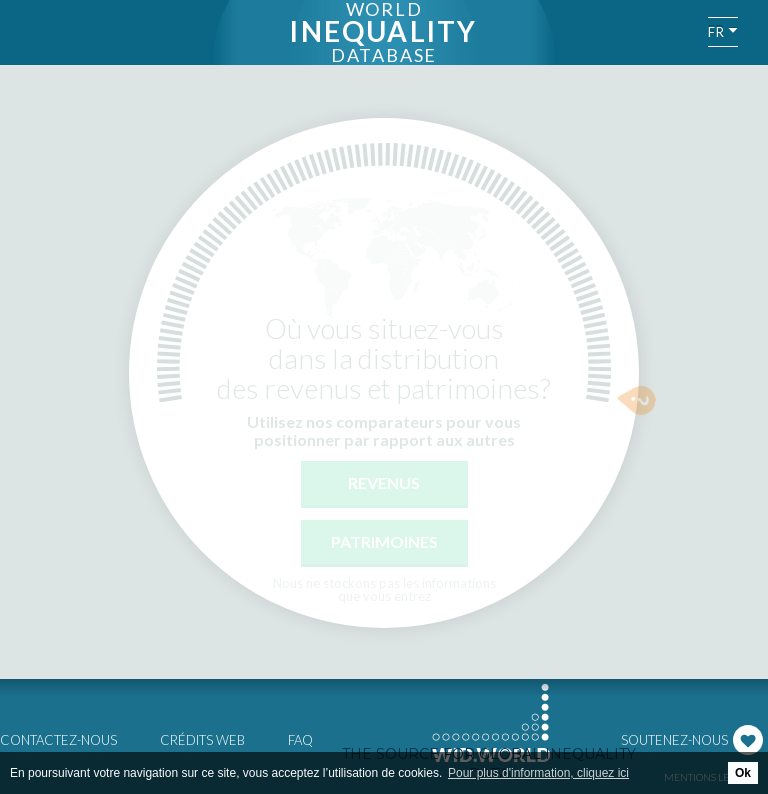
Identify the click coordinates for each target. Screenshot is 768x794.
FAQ (300, 740)
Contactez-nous (58, 740)
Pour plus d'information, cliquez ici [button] (538, 773)
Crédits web (202, 740)
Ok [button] (743, 773)
